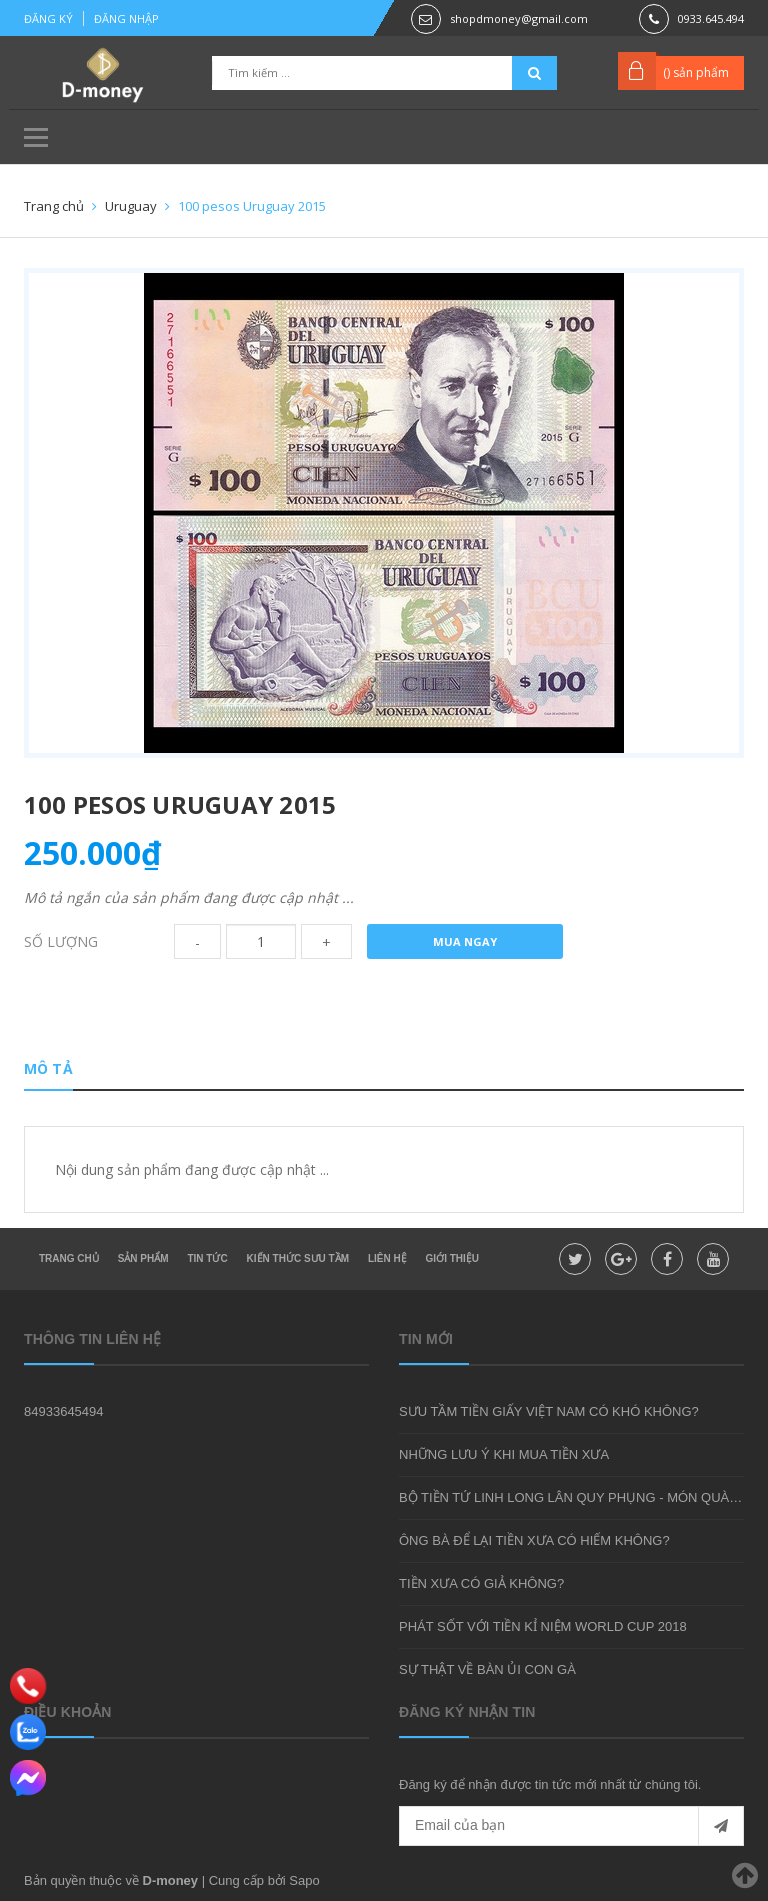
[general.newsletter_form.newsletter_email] (571, 1826)
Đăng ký (48, 18)
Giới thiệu (452, 1258)
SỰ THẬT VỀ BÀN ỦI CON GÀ (487, 1669)
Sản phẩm (143, 1258)
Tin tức (207, 1258)
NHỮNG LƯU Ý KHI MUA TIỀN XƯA (504, 1454)
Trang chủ (69, 1258)
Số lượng (61, 941)
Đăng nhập (126, 18)
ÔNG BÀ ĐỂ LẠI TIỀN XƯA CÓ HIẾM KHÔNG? (534, 1540)
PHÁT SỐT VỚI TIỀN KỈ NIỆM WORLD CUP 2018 (543, 1626)
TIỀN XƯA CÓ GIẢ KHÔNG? (481, 1583)
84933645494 (64, 1411)
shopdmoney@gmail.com (519, 18)
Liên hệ (387, 1258)
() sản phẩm (696, 72)
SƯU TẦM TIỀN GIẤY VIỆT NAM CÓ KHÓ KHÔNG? (549, 1411)
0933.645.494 (711, 18)
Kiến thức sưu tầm (298, 1258)
